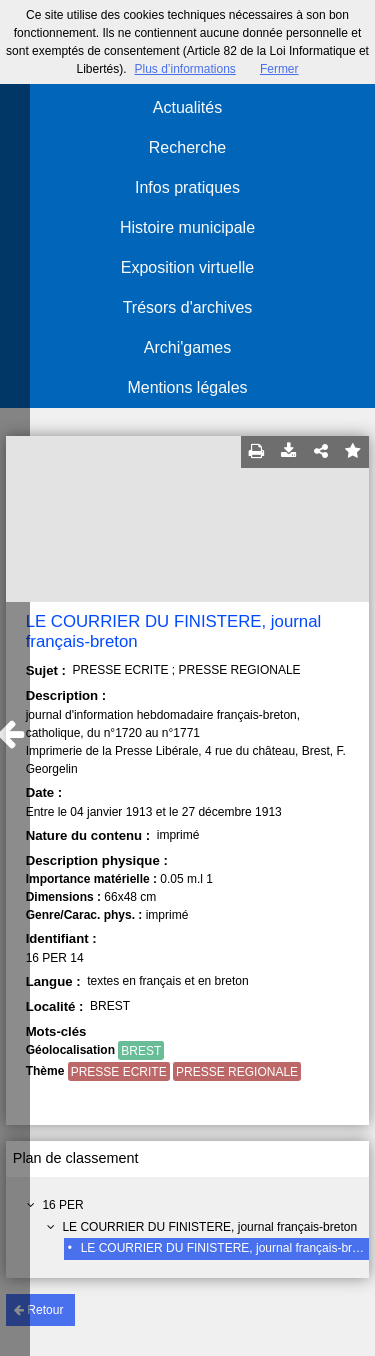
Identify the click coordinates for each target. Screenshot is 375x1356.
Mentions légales (187, 387)
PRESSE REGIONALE (237, 1072)
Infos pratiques (187, 187)
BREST (141, 1051)
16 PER (62, 1205)
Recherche (187, 147)
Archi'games (188, 347)
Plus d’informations (184, 69)
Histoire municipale (187, 227)
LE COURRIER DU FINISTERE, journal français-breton (209, 1227)
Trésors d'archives (188, 307)
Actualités (187, 107)
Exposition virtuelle (187, 267)
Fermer (279, 69)
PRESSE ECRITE (119, 1072)
